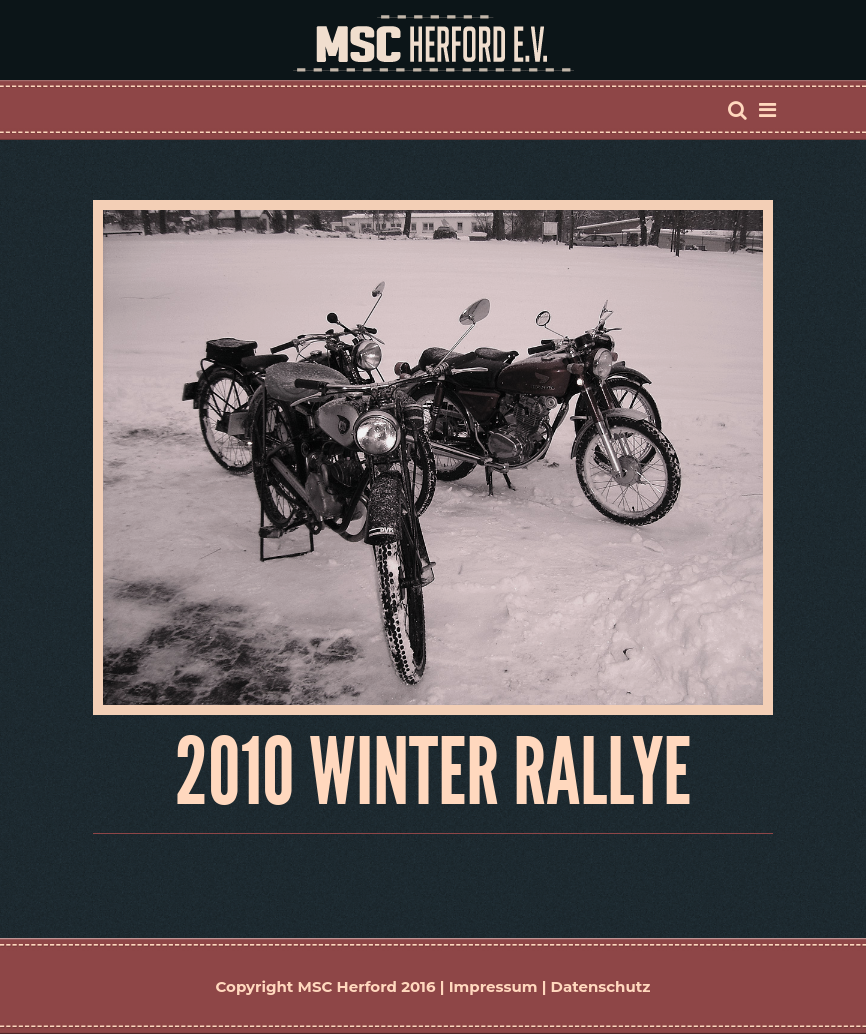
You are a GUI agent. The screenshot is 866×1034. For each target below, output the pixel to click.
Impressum (493, 986)
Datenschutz (601, 986)
